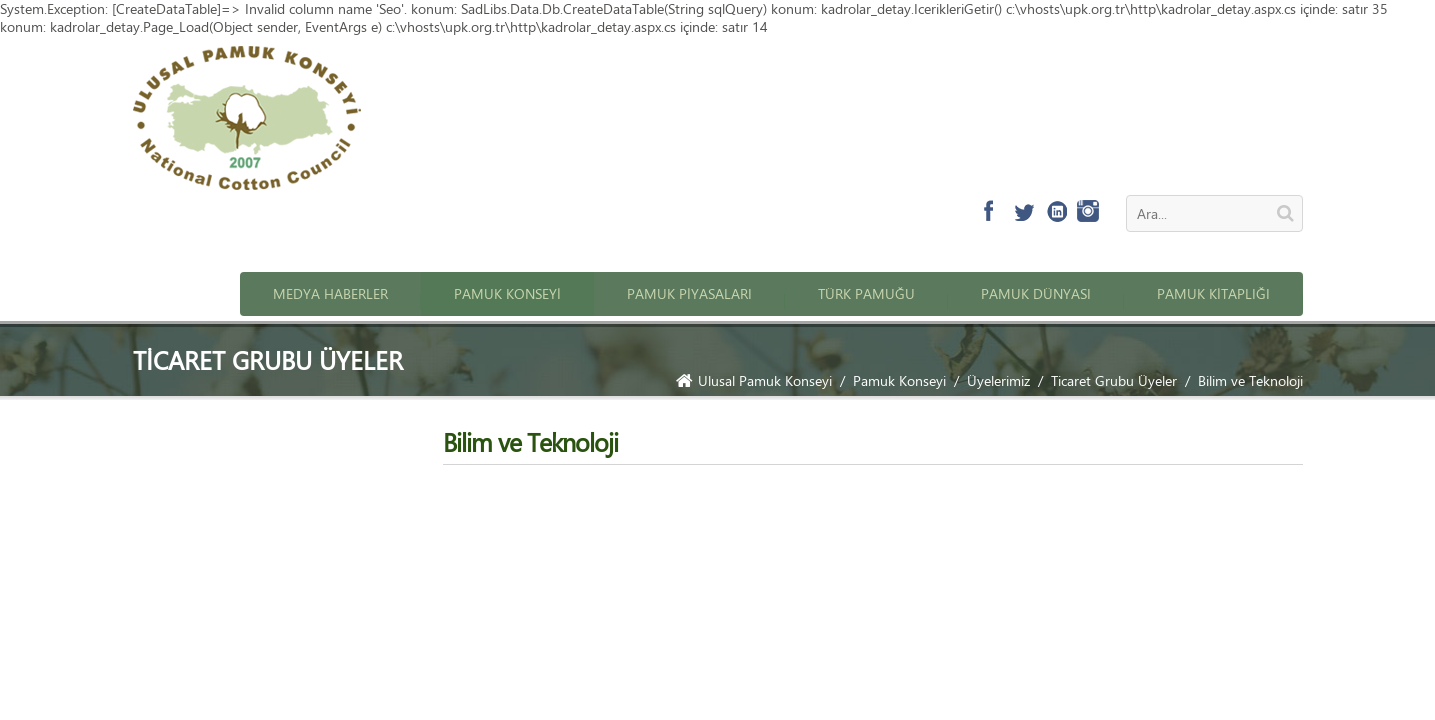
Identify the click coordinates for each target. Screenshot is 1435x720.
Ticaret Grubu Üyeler (1114, 380)
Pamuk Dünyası (1036, 293)
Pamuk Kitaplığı (1213, 293)
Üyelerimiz (998, 380)
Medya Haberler (330, 293)
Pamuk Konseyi (507, 293)
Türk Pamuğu (866, 293)
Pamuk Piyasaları (689, 293)
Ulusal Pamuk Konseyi (754, 380)
